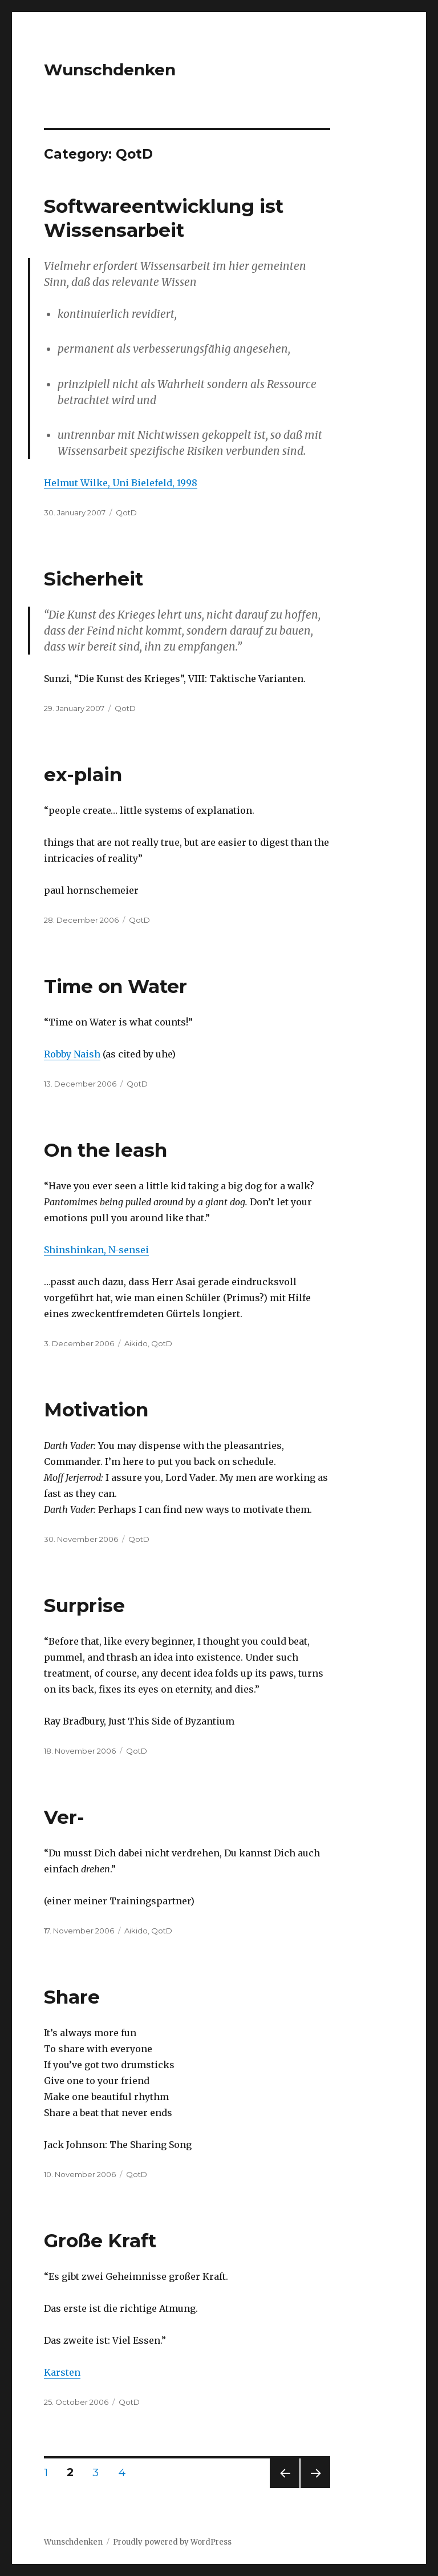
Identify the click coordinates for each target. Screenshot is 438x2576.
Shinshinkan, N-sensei (96, 1249)
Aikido (136, 1343)
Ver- (64, 1817)
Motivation (96, 1409)
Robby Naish (72, 1054)
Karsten (62, 2372)
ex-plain (83, 774)
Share (72, 1996)
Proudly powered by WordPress (172, 2542)
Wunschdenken (110, 69)
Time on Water (115, 986)
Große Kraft (100, 2240)
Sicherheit (93, 578)
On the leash (105, 1149)
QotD (126, 512)
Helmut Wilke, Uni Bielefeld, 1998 (120, 482)
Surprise (84, 1605)
